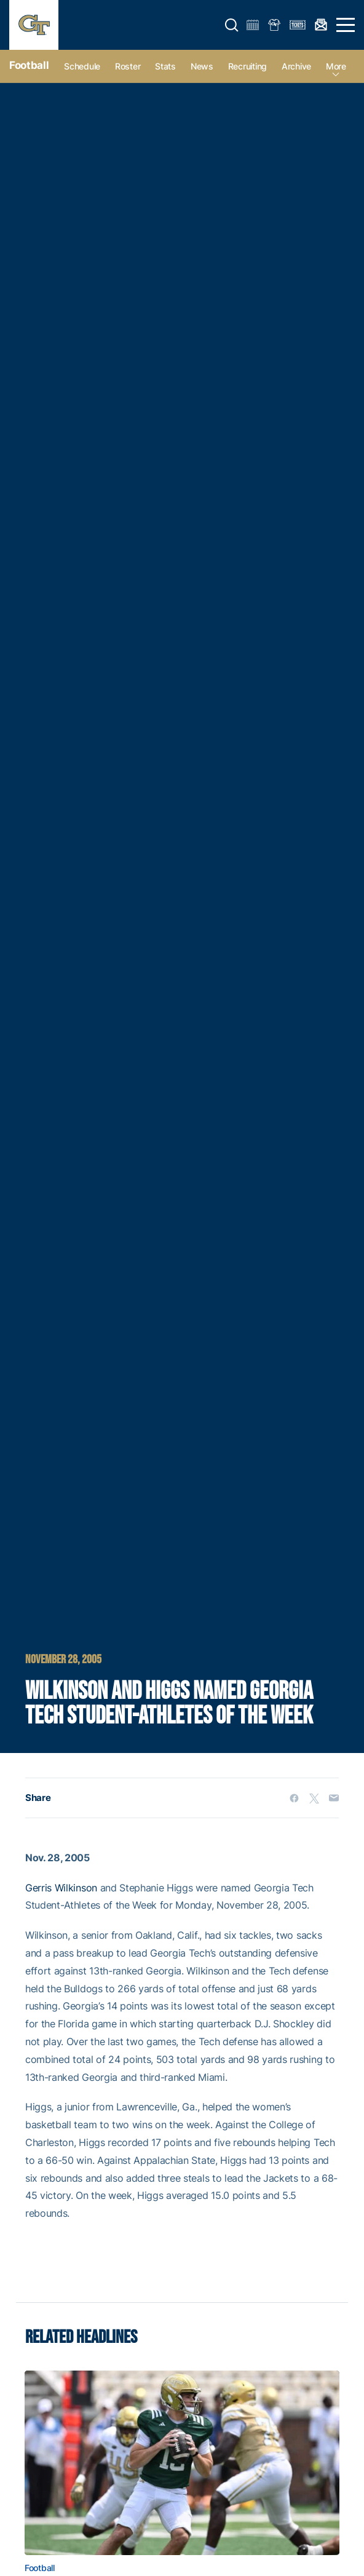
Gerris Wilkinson (61, 1888)
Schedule (82, 66)
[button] (231, 25)
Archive (296, 66)
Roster (127, 66)
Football (29, 65)
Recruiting (247, 66)
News (202, 66)
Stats (165, 66)
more (336, 66)
